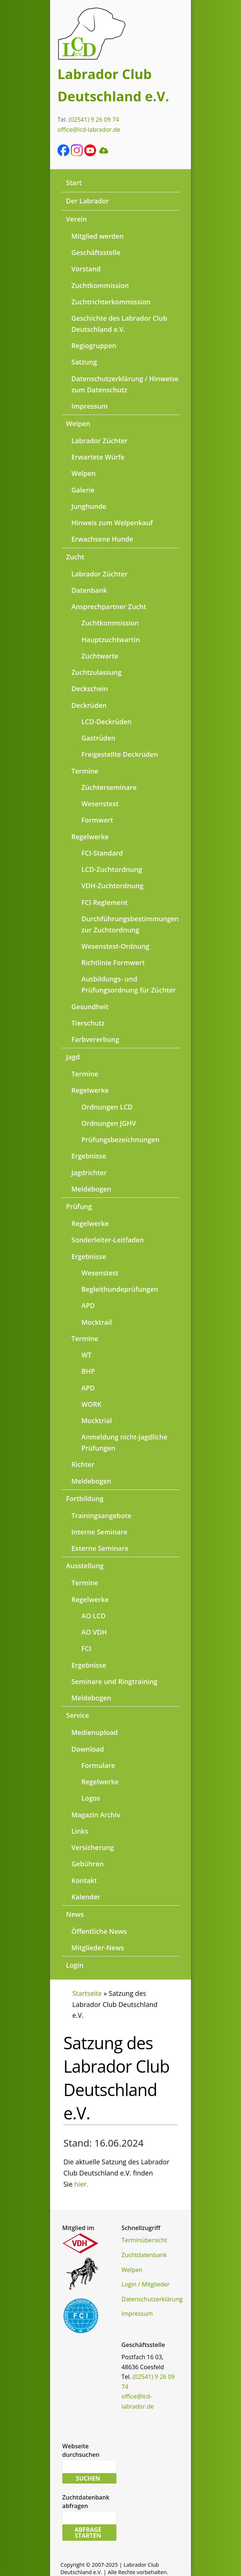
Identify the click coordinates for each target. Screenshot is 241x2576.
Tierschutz (88, 1023)
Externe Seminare (100, 1548)
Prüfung (79, 1206)
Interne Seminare (100, 1531)
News (75, 1914)
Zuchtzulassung (97, 672)
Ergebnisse (89, 1155)
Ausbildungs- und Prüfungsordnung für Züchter (129, 984)
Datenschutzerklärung (152, 2299)
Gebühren (88, 1863)
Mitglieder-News (98, 1947)
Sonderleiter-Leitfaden (108, 1239)
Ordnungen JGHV (109, 1123)
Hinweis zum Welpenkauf (112, 522)
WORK (92, 1404)
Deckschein (90, 688)
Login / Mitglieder (146, 2284)
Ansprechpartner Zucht (109, 606)
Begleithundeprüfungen (120, 1289)
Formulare (98, 1765)
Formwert (97, 819)
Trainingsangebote (102, 1515)
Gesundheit (90, 1006)
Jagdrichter (89, 1172)
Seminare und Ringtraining (115, 1681)
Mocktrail (97, 1322)
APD (88, 1305)
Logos (91, 1798)
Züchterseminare (109, 787)
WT (87, 1354)
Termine (85, 770)
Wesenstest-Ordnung (115, 946)
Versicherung (93, 1847)
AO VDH (94, 1632)
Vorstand (86, 268)
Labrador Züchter (100, 440)
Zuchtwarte (100, 655)
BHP (88, 1371)
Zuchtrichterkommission (111, 301)
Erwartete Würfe (98, 456)
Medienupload (95, 1732)
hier (80, 2184)
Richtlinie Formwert (113, 962)
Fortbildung (84, 1498)
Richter (83, 1464)
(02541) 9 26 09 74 (94, 119)
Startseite (87, 1993)
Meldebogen (92, 1188)
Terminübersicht (144, 2240)
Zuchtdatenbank (144, 2255)
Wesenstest (100, 803)
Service (77, 1715)
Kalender (86, 1896)
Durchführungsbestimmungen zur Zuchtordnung (130, 924)
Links (80, 1831)
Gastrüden (99, 737)
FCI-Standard (102, 853)
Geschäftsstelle (96, 252)
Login (74, 1965)
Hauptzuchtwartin (111, 639)
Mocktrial (97, 1420)
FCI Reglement (105, 902)
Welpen (78, 423)
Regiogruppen (94, 345)
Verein (76, 219)
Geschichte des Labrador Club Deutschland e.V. (120, 324)
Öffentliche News (99, 1931)
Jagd (73, 1056)
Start (74, 182)
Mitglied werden (98, 236)
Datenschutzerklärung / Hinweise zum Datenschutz (125, 384)
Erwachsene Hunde (102, 539)
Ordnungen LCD (107, 1106)
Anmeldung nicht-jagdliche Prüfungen (125, 1442)
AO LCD (94, 1615)
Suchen (88, 2478)
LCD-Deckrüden (107, 721)
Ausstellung (84, 1565)
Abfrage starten (88, 2533)
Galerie (83, 490)
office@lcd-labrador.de (88, 129)
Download (88, 1749)
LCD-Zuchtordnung (112, 869)
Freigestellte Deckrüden (120, 754)
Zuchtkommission (100, 285)
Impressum (90, 406)
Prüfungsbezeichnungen (120, 1139)
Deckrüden (89, 705)
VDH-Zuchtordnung (112, 885)
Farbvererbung (95, 1039)
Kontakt (84, 1880)
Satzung (84, 361)
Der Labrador (87, 200)
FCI (87, 1648)
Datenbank (89, 590)
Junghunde (89, 506)
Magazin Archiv (96, 1814)
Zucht (75, 556)
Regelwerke (90, 836)
